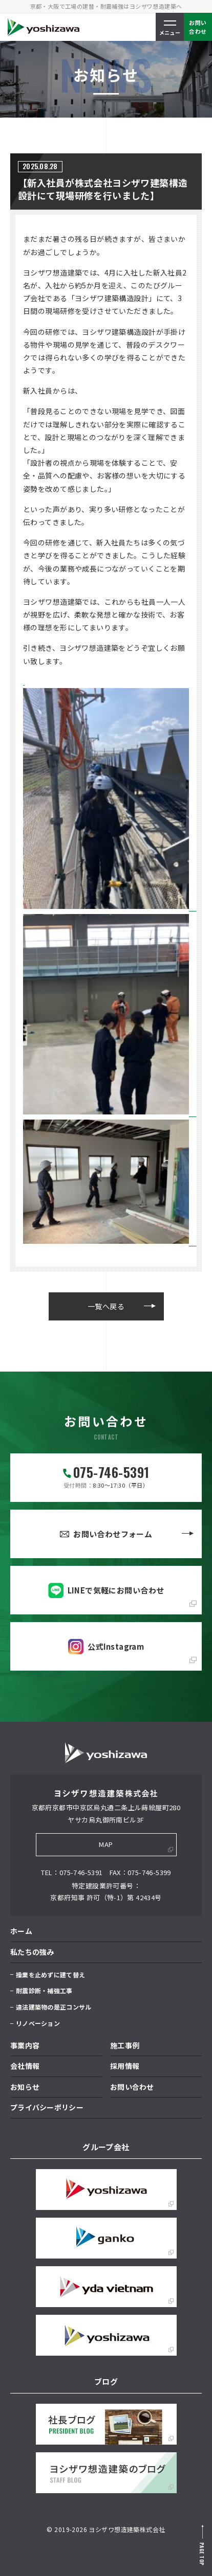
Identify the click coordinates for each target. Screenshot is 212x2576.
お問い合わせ (132, 2087)
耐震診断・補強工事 (44, 1990)
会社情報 (24, 2066)
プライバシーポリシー (46, 2107)
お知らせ (24, 2087)
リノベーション (38, 2023)
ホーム (21, 1931)
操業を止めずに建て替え (50, 1974)
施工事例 (124, 2045)
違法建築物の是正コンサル (53, 2006)
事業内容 (24, 2045)
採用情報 (124, 2066)
